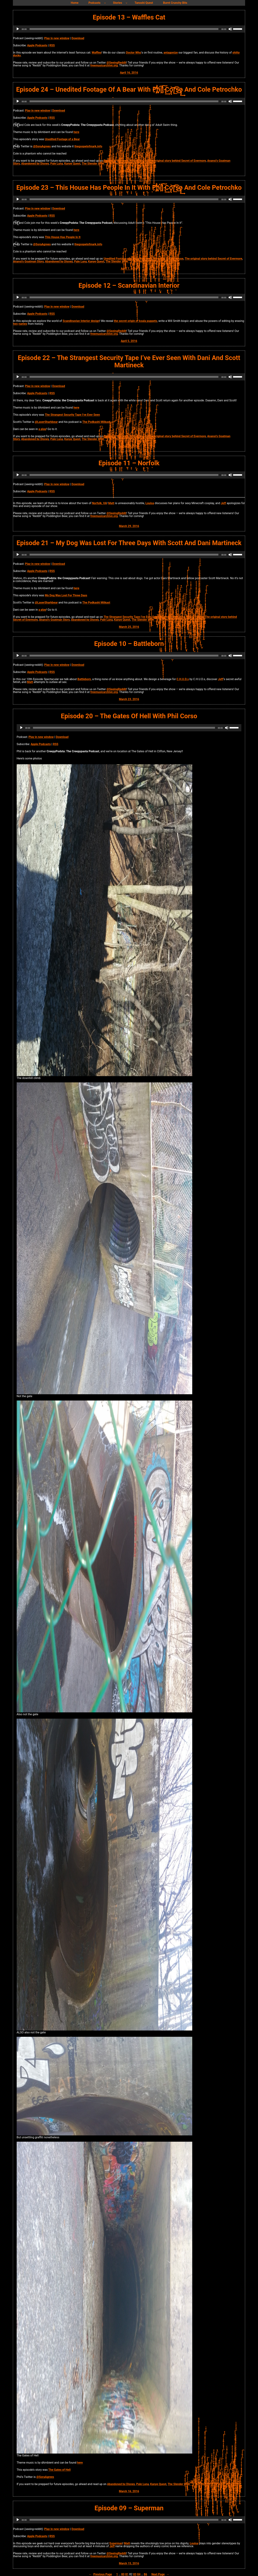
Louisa (149, 503)
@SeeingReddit (116, 62)
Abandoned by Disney (35, 163)
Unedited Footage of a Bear (62, 139)
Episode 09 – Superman (128, 2508)
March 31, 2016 (129, 446)
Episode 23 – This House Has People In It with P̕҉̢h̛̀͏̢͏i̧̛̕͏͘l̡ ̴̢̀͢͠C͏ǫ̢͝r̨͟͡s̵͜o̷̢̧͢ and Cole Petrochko (129, 187)
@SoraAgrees (42, 146)
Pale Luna (56, 163)
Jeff (223, 503)
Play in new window (56, 38)
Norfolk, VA (99, 503)
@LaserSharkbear (46, 422)
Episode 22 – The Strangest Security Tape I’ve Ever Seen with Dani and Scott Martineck (129, 361)
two (15, 323)
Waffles (96, 52)
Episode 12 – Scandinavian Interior (128, 285)
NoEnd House (138, 160)
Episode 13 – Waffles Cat (129, 17)
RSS (52, 45)
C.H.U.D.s (182, 679)
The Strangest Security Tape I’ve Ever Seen (72, 414)
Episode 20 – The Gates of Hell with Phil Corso (129, 716)
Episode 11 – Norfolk (129, 463)
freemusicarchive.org (104, 65)
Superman (116, 2543)
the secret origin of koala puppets (135, 321)
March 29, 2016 (129, 526)
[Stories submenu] (126, 3)
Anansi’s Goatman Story (28, 261)
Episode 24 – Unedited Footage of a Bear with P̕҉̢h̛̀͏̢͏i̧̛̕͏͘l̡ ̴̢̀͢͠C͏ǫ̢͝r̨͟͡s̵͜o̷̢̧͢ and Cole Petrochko (129, 89)
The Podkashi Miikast (96, 422)
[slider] (124, 29)
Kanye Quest (72, 163)
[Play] (18, 29)
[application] (129, 29)
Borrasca (122, 160)
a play (42, 429)
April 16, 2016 (129, 72)
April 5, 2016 (129, 341)
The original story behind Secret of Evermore (177, 160)
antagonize (171, 52)
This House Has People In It (62, 237)
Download (77, 38)
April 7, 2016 (129, 268)
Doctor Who (133, 52)
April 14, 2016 (129, 170)
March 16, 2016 (129, 2491)
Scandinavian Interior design (81, 321)
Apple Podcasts (37, 45)
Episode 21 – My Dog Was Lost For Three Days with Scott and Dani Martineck (129, 543)
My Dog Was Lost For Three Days (66, 595)
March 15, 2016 (129, 2563)
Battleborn (84, 679)
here (76, 132)
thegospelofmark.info (88, 146)
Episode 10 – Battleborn (129, 644)
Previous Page (100, 2574)
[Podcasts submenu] (105, 3)
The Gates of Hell (59, 2469)
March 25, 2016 (129, 627)
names (22, 323)
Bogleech (110, 160)
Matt (111, 503)
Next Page (160, 2574)
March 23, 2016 (129, 699)
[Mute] (230, 29)
